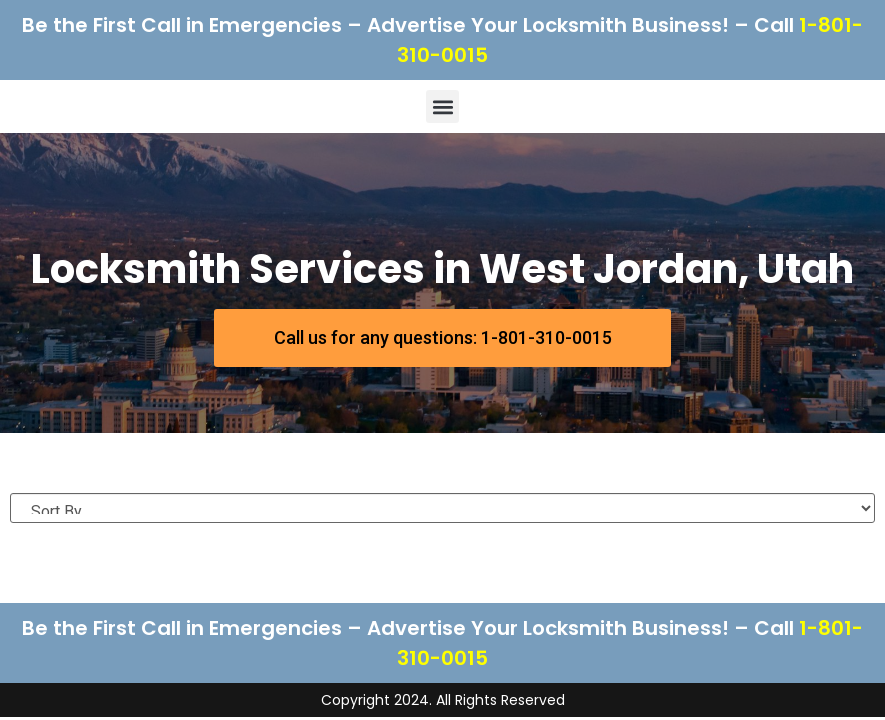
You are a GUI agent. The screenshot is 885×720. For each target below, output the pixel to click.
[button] (442, 106)
